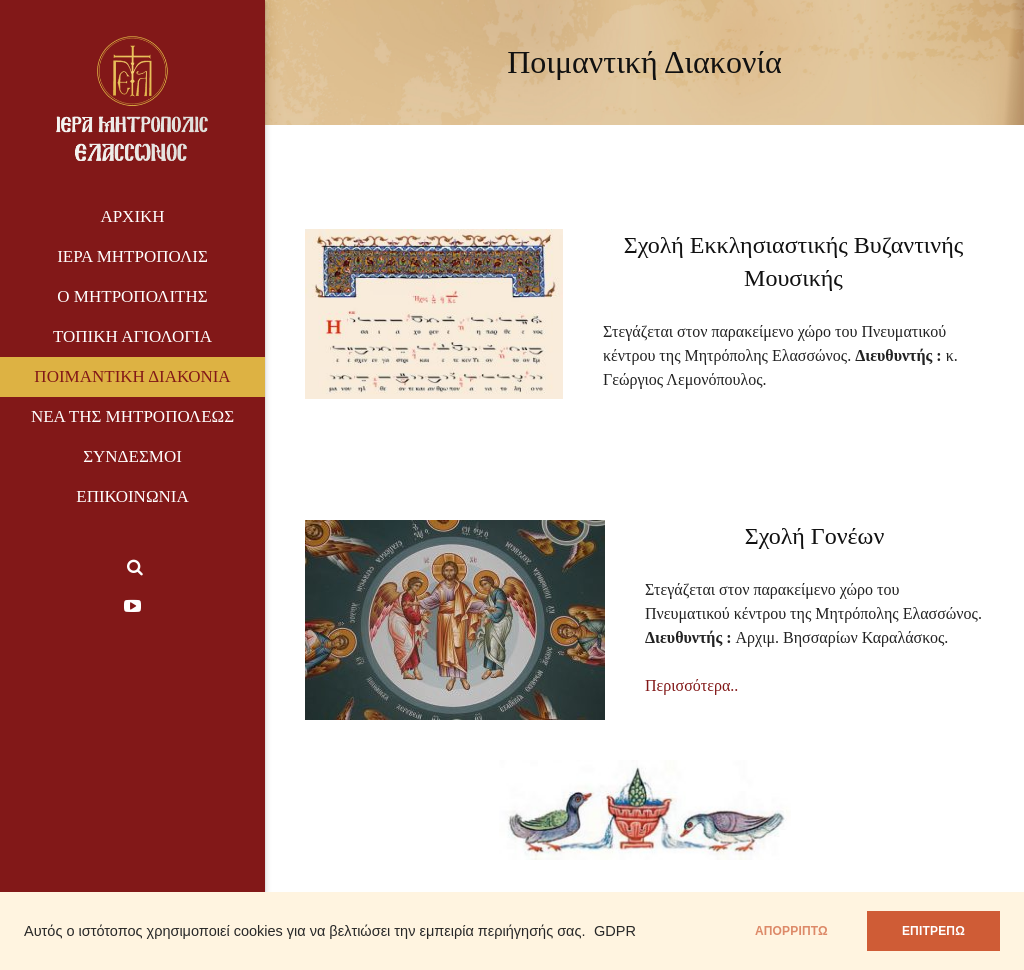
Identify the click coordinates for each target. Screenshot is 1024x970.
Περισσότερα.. (691, 685)
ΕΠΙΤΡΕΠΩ (933, 931)
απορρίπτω (791, 931)
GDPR (615, 931)
